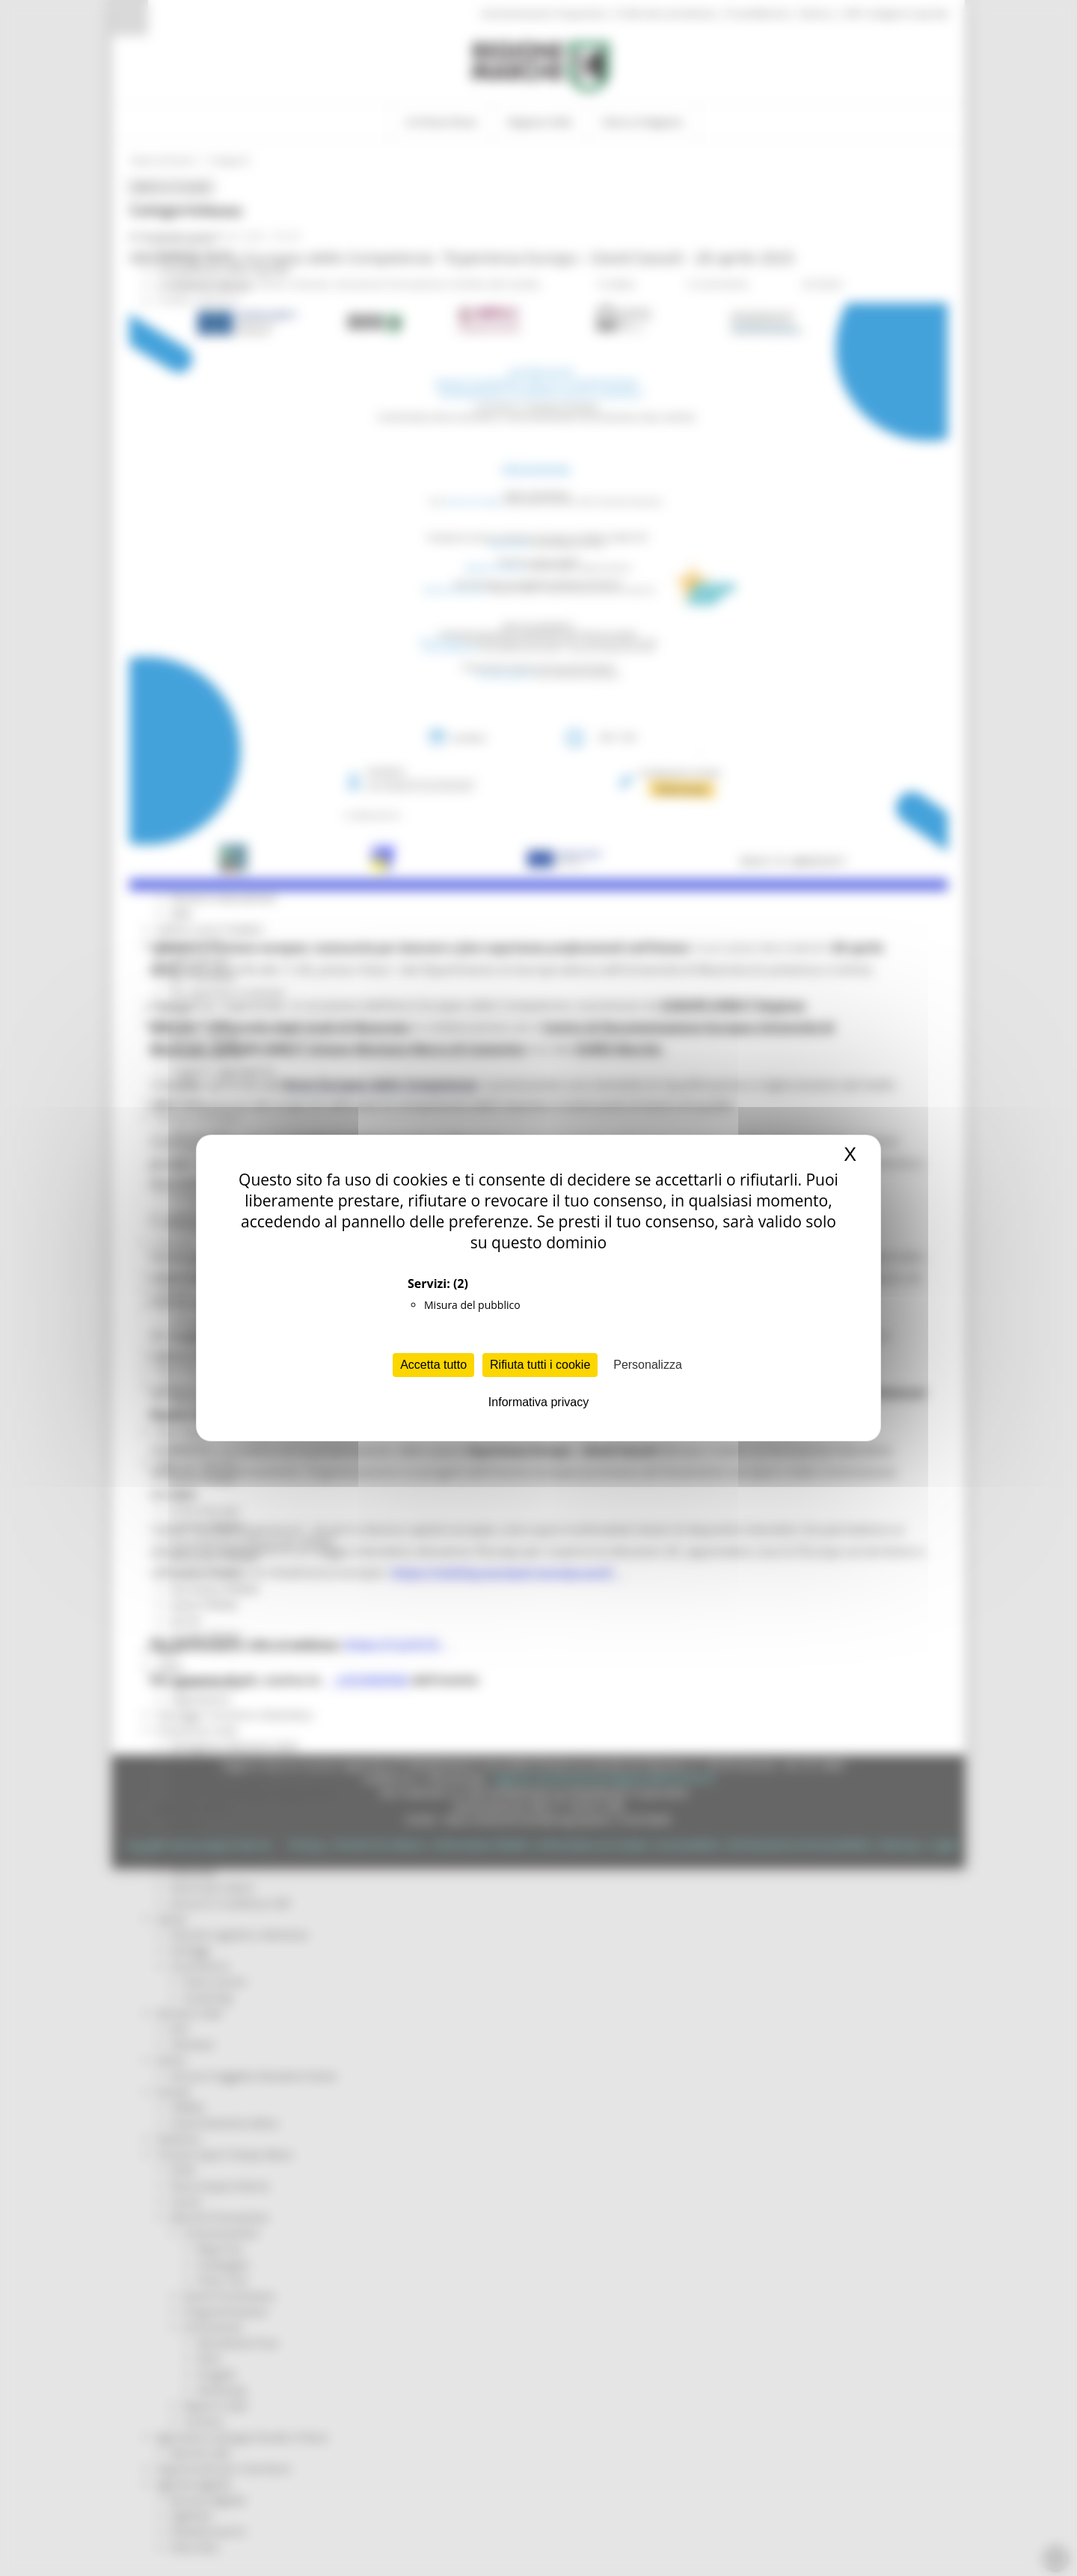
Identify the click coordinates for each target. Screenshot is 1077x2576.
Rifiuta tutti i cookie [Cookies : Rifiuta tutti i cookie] (540, 1364)
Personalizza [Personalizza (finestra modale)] (647, 1364)
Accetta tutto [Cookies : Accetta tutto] (433, 1364)
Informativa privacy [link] (538, 1402)
